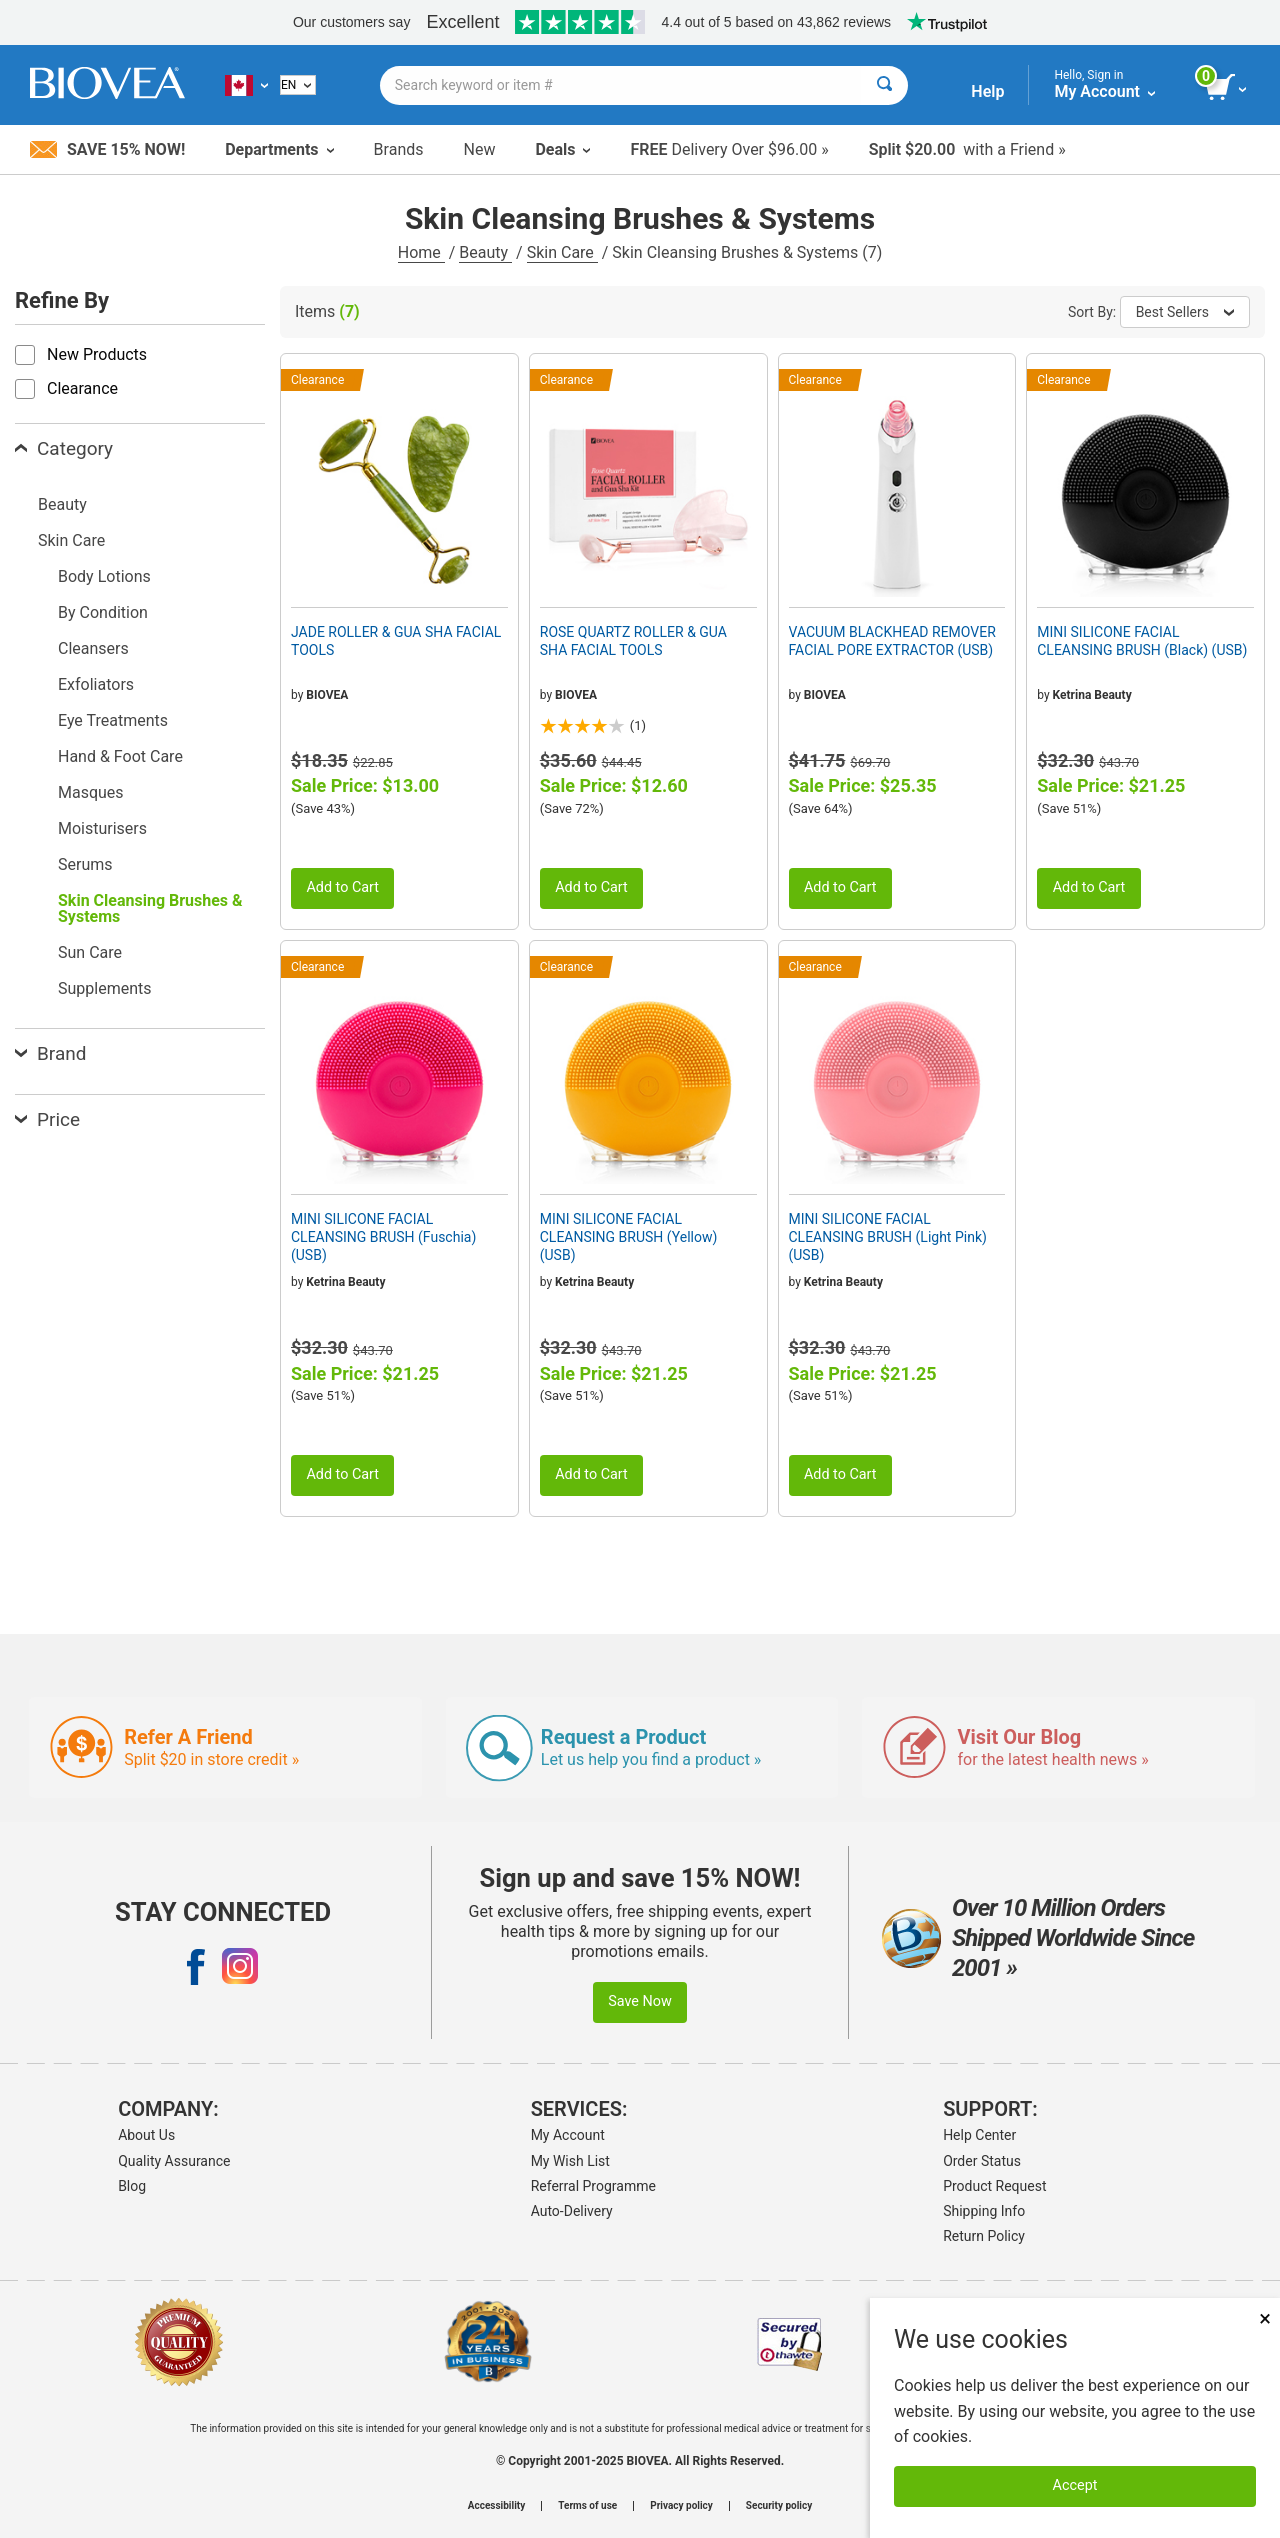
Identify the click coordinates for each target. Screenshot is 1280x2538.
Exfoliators (96, 684)
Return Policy (984, 2236)
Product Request (994, 2186)
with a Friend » (967, 149)
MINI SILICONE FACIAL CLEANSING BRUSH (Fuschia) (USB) (383, 1237)
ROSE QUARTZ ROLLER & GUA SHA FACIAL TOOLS (633, 641)
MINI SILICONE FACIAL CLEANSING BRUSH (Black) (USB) (1142, 641)
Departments (279, 149)
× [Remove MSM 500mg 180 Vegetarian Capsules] (1265, 2318)
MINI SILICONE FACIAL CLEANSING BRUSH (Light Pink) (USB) (888, 1237)
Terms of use (587, 2506)
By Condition (103, 612)
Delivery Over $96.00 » (729, 149)
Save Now (640, 2001)
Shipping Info (984, 2211)
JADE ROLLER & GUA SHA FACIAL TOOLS (396, 641)
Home (421, 252)
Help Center (979, 2135)
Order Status (982, 2161)
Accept (1075, 2485)
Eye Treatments (113, 720)
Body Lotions (104, 576)
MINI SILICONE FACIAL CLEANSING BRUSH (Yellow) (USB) (629, 1237)
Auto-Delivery (572, 2211)
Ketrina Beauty (1092, 695)
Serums (85, 864)
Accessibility (496, 2506)
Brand (50, 1053)
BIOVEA (327, 695)
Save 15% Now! (107, 149)
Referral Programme (593, 2186)
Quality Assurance (174, 2161)
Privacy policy (681, 2506)
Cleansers (93, 648)
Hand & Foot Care (120, 756)
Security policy (779, 2506)
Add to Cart (342, 887)
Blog (132, 2186)
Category (64, 448)
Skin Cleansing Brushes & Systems (150, 908)
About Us (146, 2135)
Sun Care (90, 952)
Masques (91, 792)
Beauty (485, 252)
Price (47, 1119)
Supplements (105, 988)
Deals (562, 149)
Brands (399, 149)
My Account (568, 2135)
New (480, 149)
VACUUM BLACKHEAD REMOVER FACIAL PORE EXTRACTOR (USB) (892, 641)
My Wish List (570, 2161)
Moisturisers (102, 828)
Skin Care (562, 252)
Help (987, 91)
